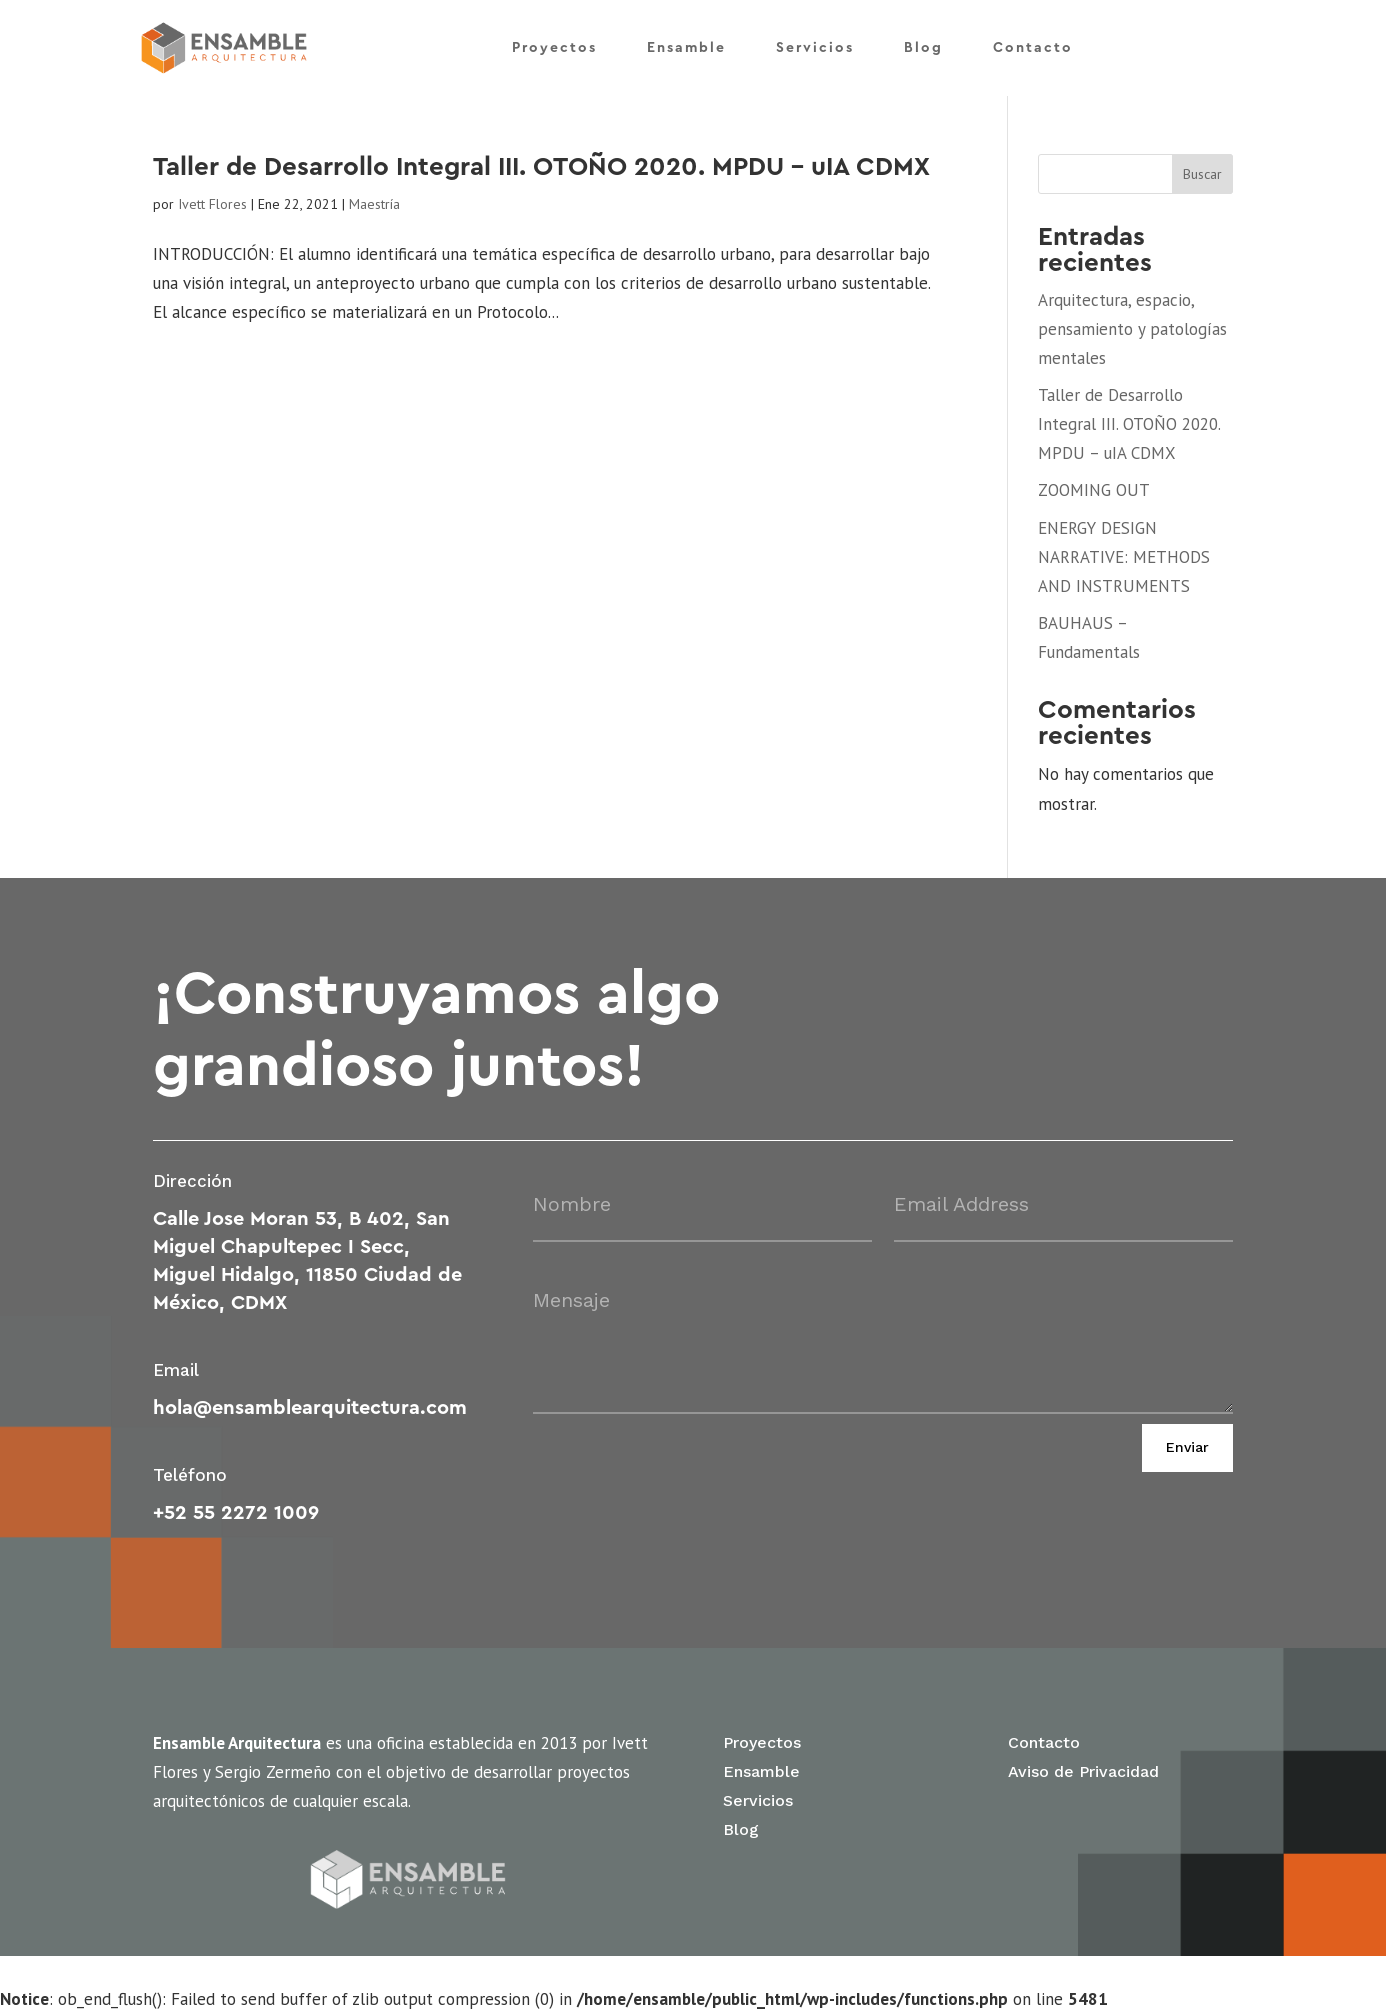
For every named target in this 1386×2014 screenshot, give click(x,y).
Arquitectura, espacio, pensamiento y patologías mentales (1132, 329)
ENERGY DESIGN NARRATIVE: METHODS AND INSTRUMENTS (1124, 557)
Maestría (374, 204)
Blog (923, 48)
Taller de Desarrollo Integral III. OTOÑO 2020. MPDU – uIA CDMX (541, 167)
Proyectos (554, 48)
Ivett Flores (212, 204)
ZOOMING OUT (1094, 490)
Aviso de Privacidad (1083, 1771)
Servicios (815, 48)
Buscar (1202, 174)
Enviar (1187, 1447)
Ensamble (686, 48)
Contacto (1033, 48)
